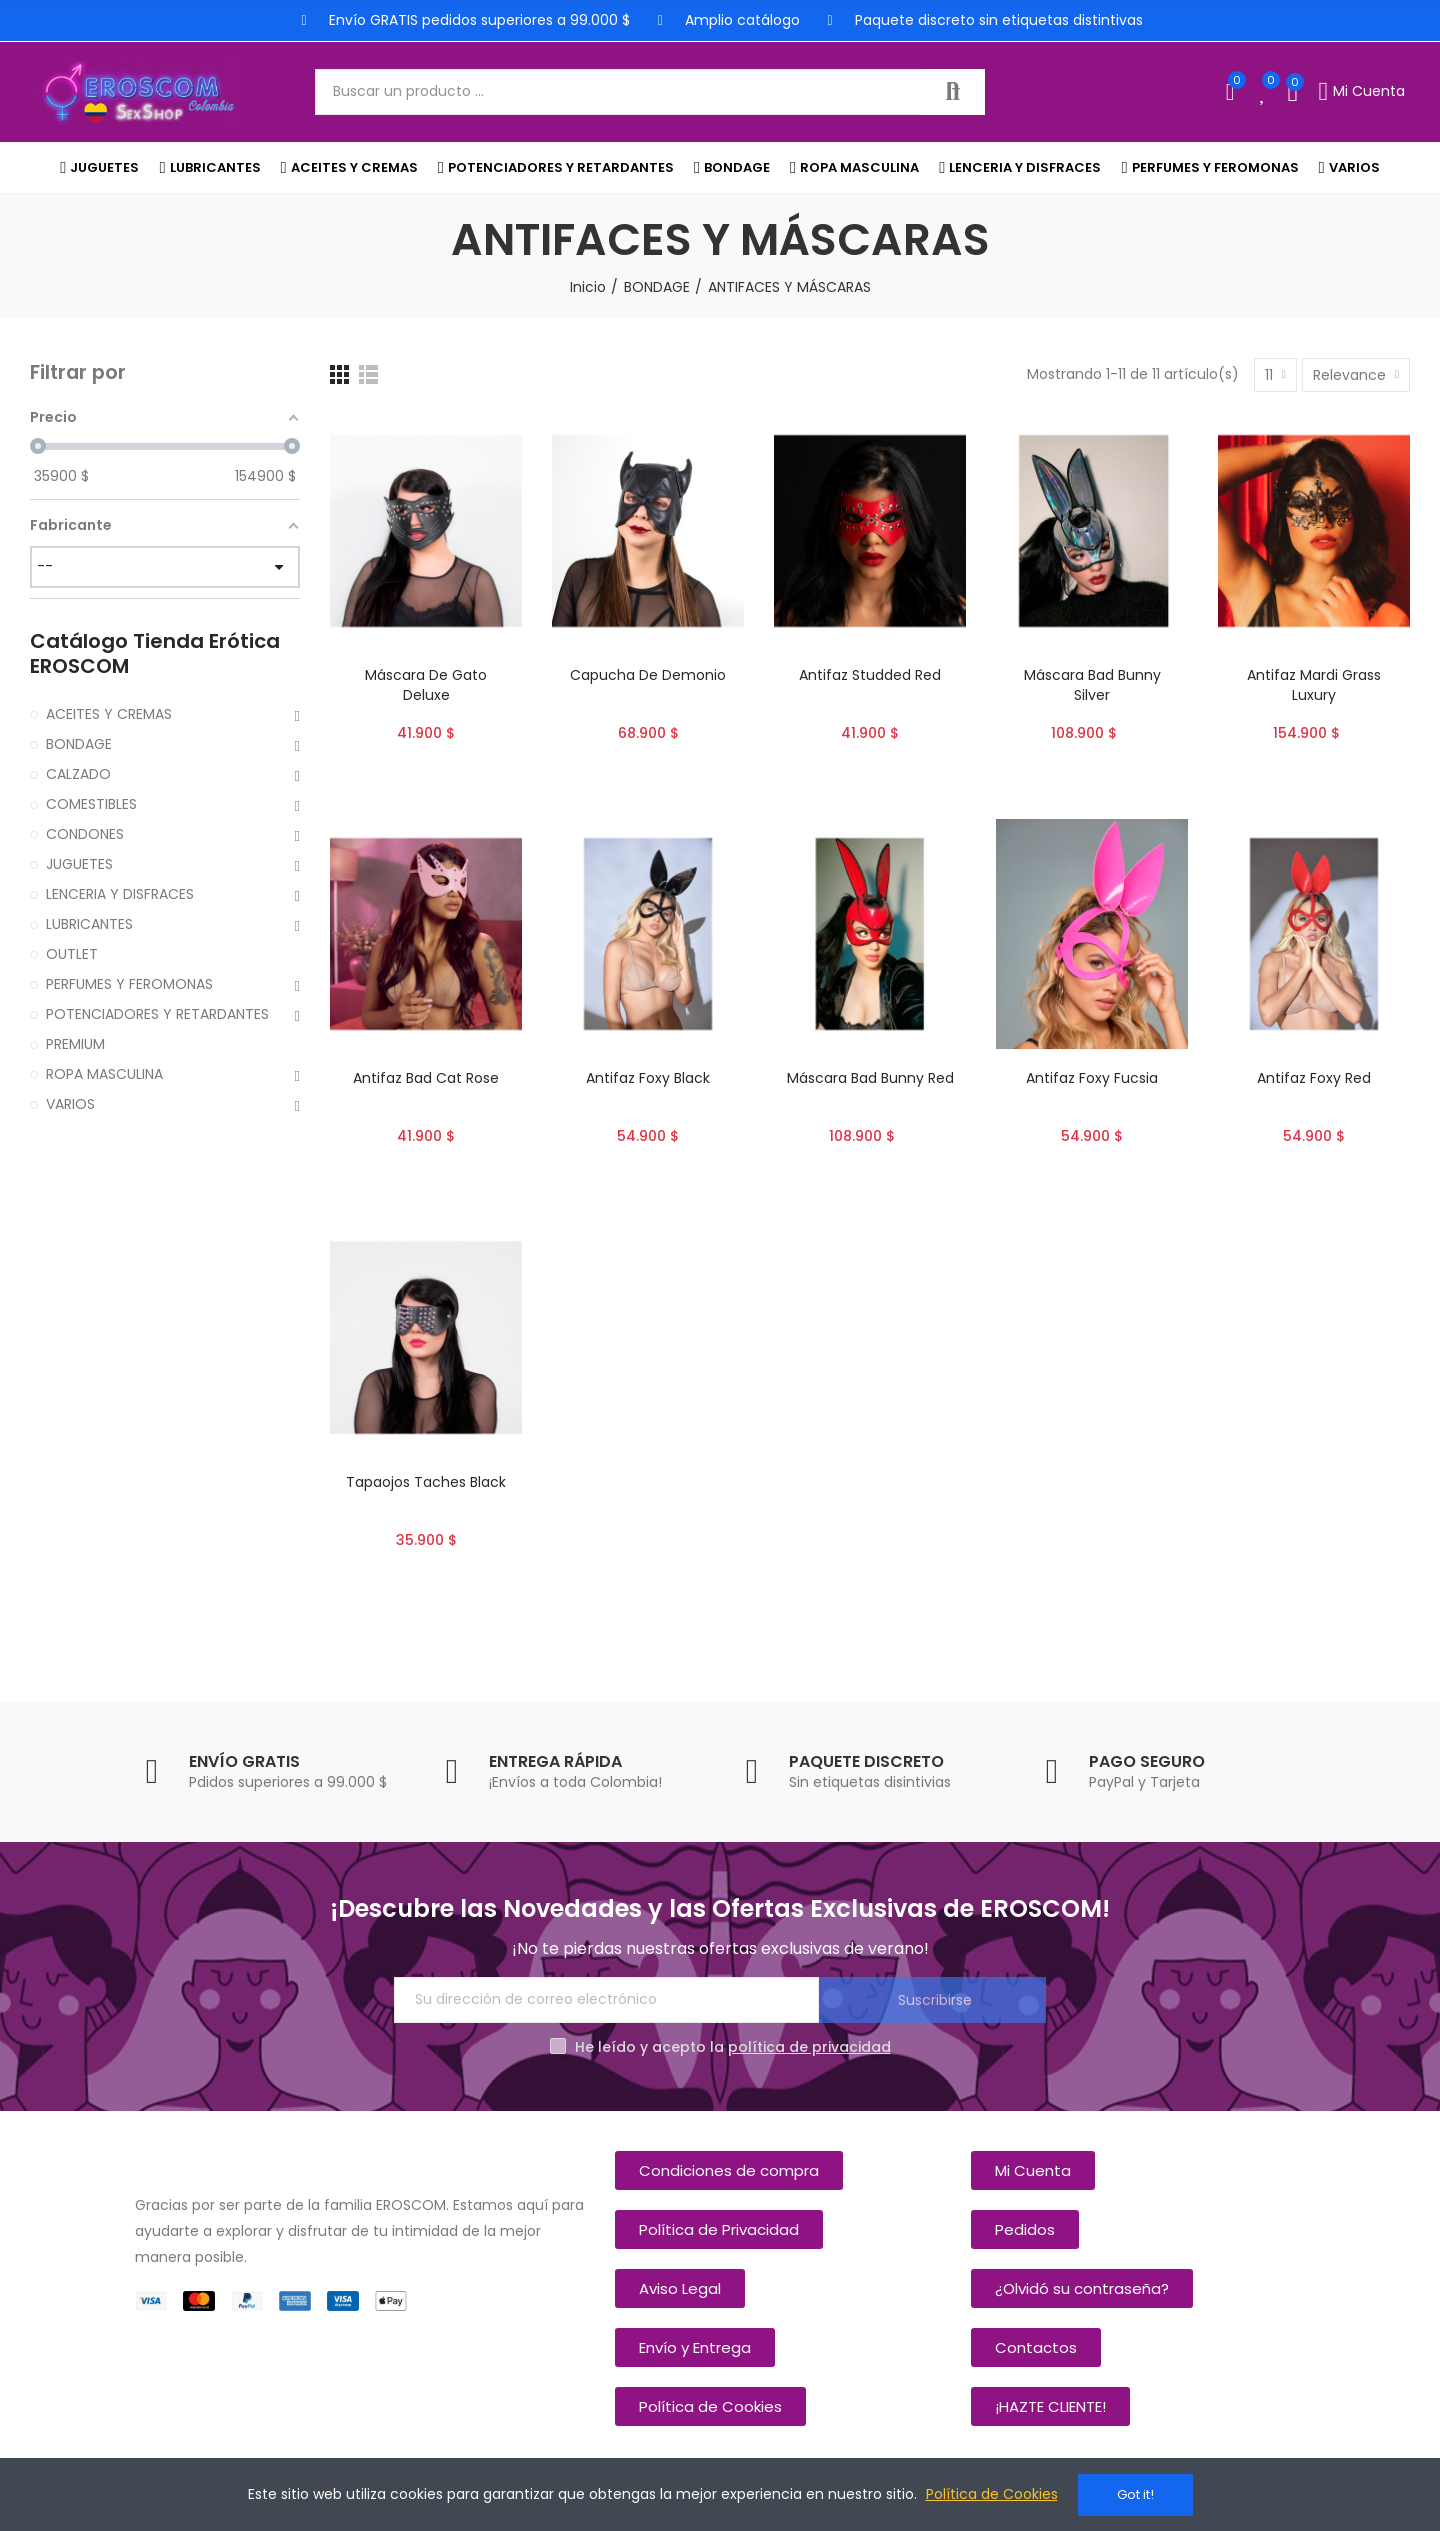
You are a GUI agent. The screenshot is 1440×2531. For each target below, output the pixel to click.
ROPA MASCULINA (104, 1074)
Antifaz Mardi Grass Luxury (1314, 685)
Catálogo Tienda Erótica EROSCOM (155, 654)
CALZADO (78, 774)
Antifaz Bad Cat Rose (426, 1078)
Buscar (953, 92)
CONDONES (85, 834)
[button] (729, 2170)
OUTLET (72, 954)
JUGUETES (79, 864)
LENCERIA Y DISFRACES (120, 894)
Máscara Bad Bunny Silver (1092, 685)
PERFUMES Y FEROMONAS (129, 984)
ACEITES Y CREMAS (109, 714)
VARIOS (70, 1104)
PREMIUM (75, 1044)
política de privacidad (809, 2047)
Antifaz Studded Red (870, 675)
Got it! (1135, 2494)
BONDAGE (79, 744)
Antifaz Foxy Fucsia (1092, 1078)
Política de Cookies (992, 2495)
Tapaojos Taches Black (426, 1482)
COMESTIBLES (91, 804)
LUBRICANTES (89, 924)
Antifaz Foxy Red (1314, 1078)
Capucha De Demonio (648, 675)
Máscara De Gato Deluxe (426, 685)
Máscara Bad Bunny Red (870, 1078)
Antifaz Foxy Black (648, 1078)
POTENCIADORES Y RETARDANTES (157, 1014)
